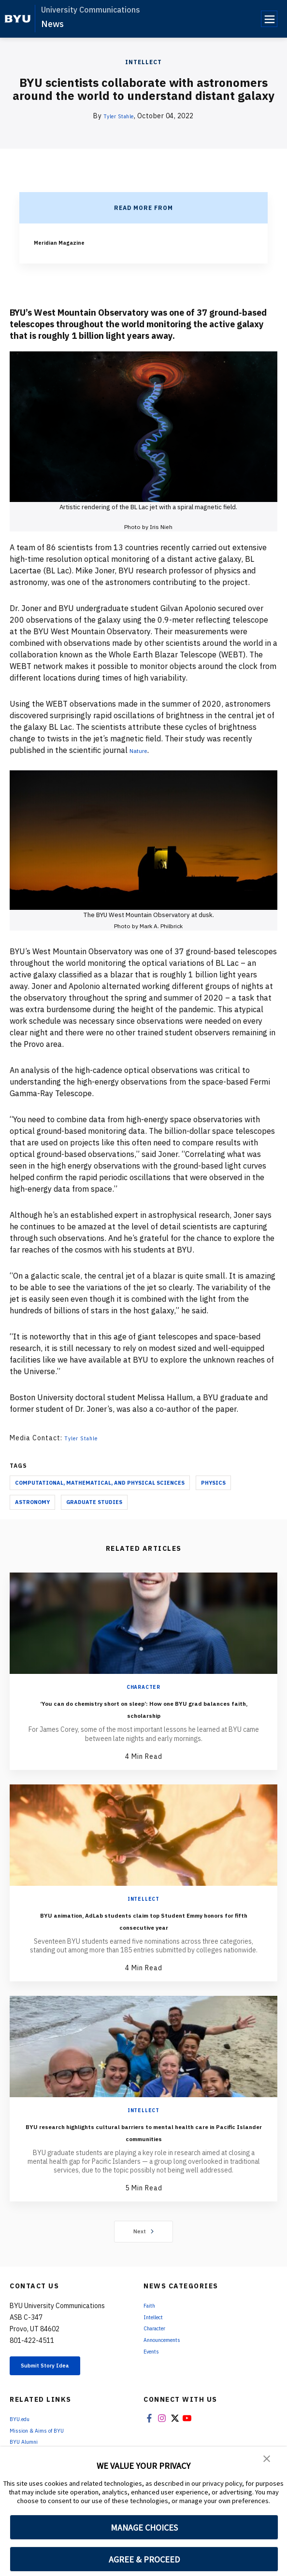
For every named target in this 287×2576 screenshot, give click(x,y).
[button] (267, 2460)
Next (144, 2231)
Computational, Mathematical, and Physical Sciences (100, 1482)
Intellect (143, 62)
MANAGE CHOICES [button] (144, 2527)
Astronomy (32, 1502)
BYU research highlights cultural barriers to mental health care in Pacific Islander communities (144, 2131)
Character (143, 1687)
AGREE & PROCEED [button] (144, 2559)
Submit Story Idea (60, 2368)
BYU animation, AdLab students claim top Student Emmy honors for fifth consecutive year (143, 1920)
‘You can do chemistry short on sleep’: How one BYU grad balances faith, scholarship (143, 1708)
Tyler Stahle (118, 115)
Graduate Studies (94, 1502)
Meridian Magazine (64, 242)
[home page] (17, 19)
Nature (142, 750)
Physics (213, 1482)
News (52, 23)
